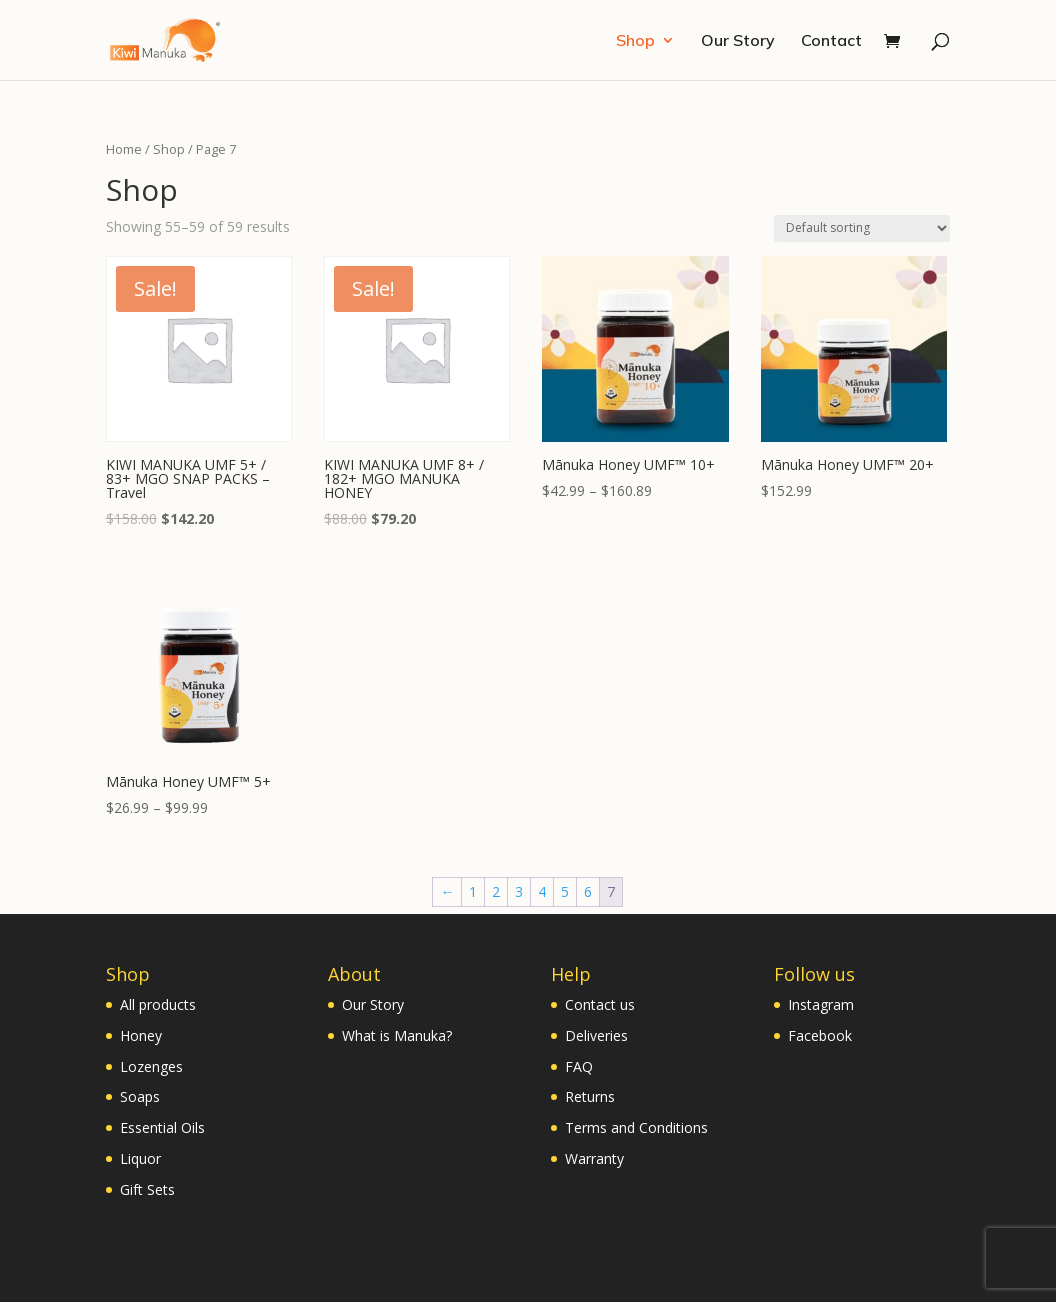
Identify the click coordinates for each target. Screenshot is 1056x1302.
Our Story (738, 41)
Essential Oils (162, 1127)
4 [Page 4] (542, 891)
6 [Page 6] (588, 891)
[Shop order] (862, 228)
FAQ (579, 1066)
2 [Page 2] (496, 891)
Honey (141, 1035)
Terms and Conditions (636, 1127)
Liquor (140, 1158)
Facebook (820, 1035)
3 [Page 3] (519, 891)
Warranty (594, 1158)
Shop (635, 41)
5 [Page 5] (565, 891)
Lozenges (151, 1066)
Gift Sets (147, 1189)
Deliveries (596, 1035)
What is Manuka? (397, 1035)
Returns (590, 1096)
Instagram (821, 1004)
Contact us (600, 1004)
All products (158, 1004)
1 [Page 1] (473, 891)
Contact (831, 41)
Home (124, 149)
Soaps (140, 1096)
